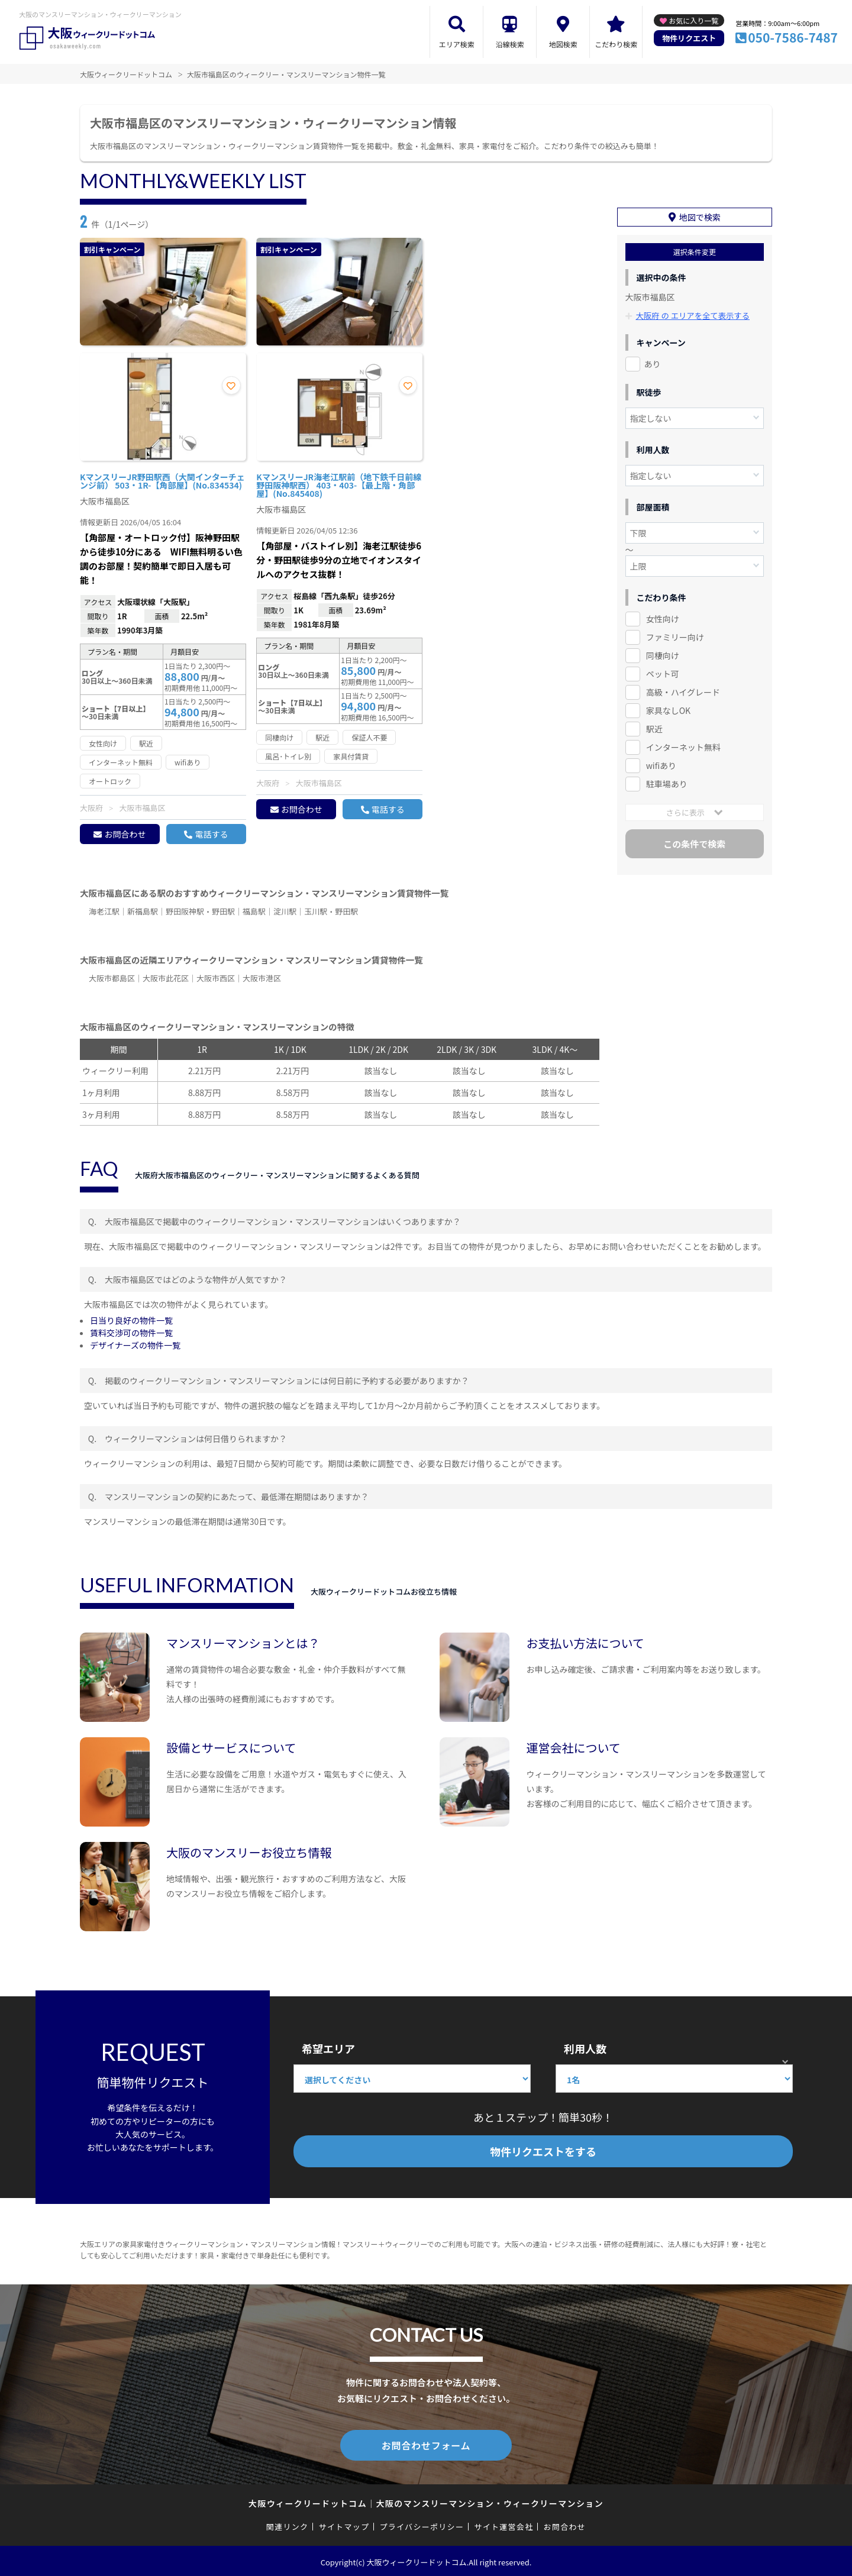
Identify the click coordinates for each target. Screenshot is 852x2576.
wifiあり (661, 762)
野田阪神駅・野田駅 (200, 911)
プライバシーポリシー (421, 2524)
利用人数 (585, 2048)
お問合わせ (125, 834)
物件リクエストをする (543, 2151)
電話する (211, 834)
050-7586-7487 (793, 37)
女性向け (662, 616)
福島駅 (254, 911)
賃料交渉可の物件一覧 (131, 1333)
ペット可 (662, 671)
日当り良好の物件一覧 (131, 1320)
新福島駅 (142, 911)
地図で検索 (700, 214)
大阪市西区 (215, 978)
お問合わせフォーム (426, 2444)
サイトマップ (344, 2524)
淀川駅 (284, 911)
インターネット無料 (683, 743)
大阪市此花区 (166, 978)
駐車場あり (667, 780)
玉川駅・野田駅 (331, 911)
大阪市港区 (262, 978)
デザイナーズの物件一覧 (135, 1345)
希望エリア (328, 2048)
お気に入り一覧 (693, 20)
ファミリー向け (675, 634)
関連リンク (287, 2524)
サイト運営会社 (503, 2524)
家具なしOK (668, 707)
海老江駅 (104, 911)
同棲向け (662, 652)
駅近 (654, 725)
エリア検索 (457, 44)
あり (652, 361)
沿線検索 (510, 44)
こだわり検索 (616, 44)
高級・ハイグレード (683, 688)
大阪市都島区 (112, 978)
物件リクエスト (689, 38)
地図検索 (563, 44)
